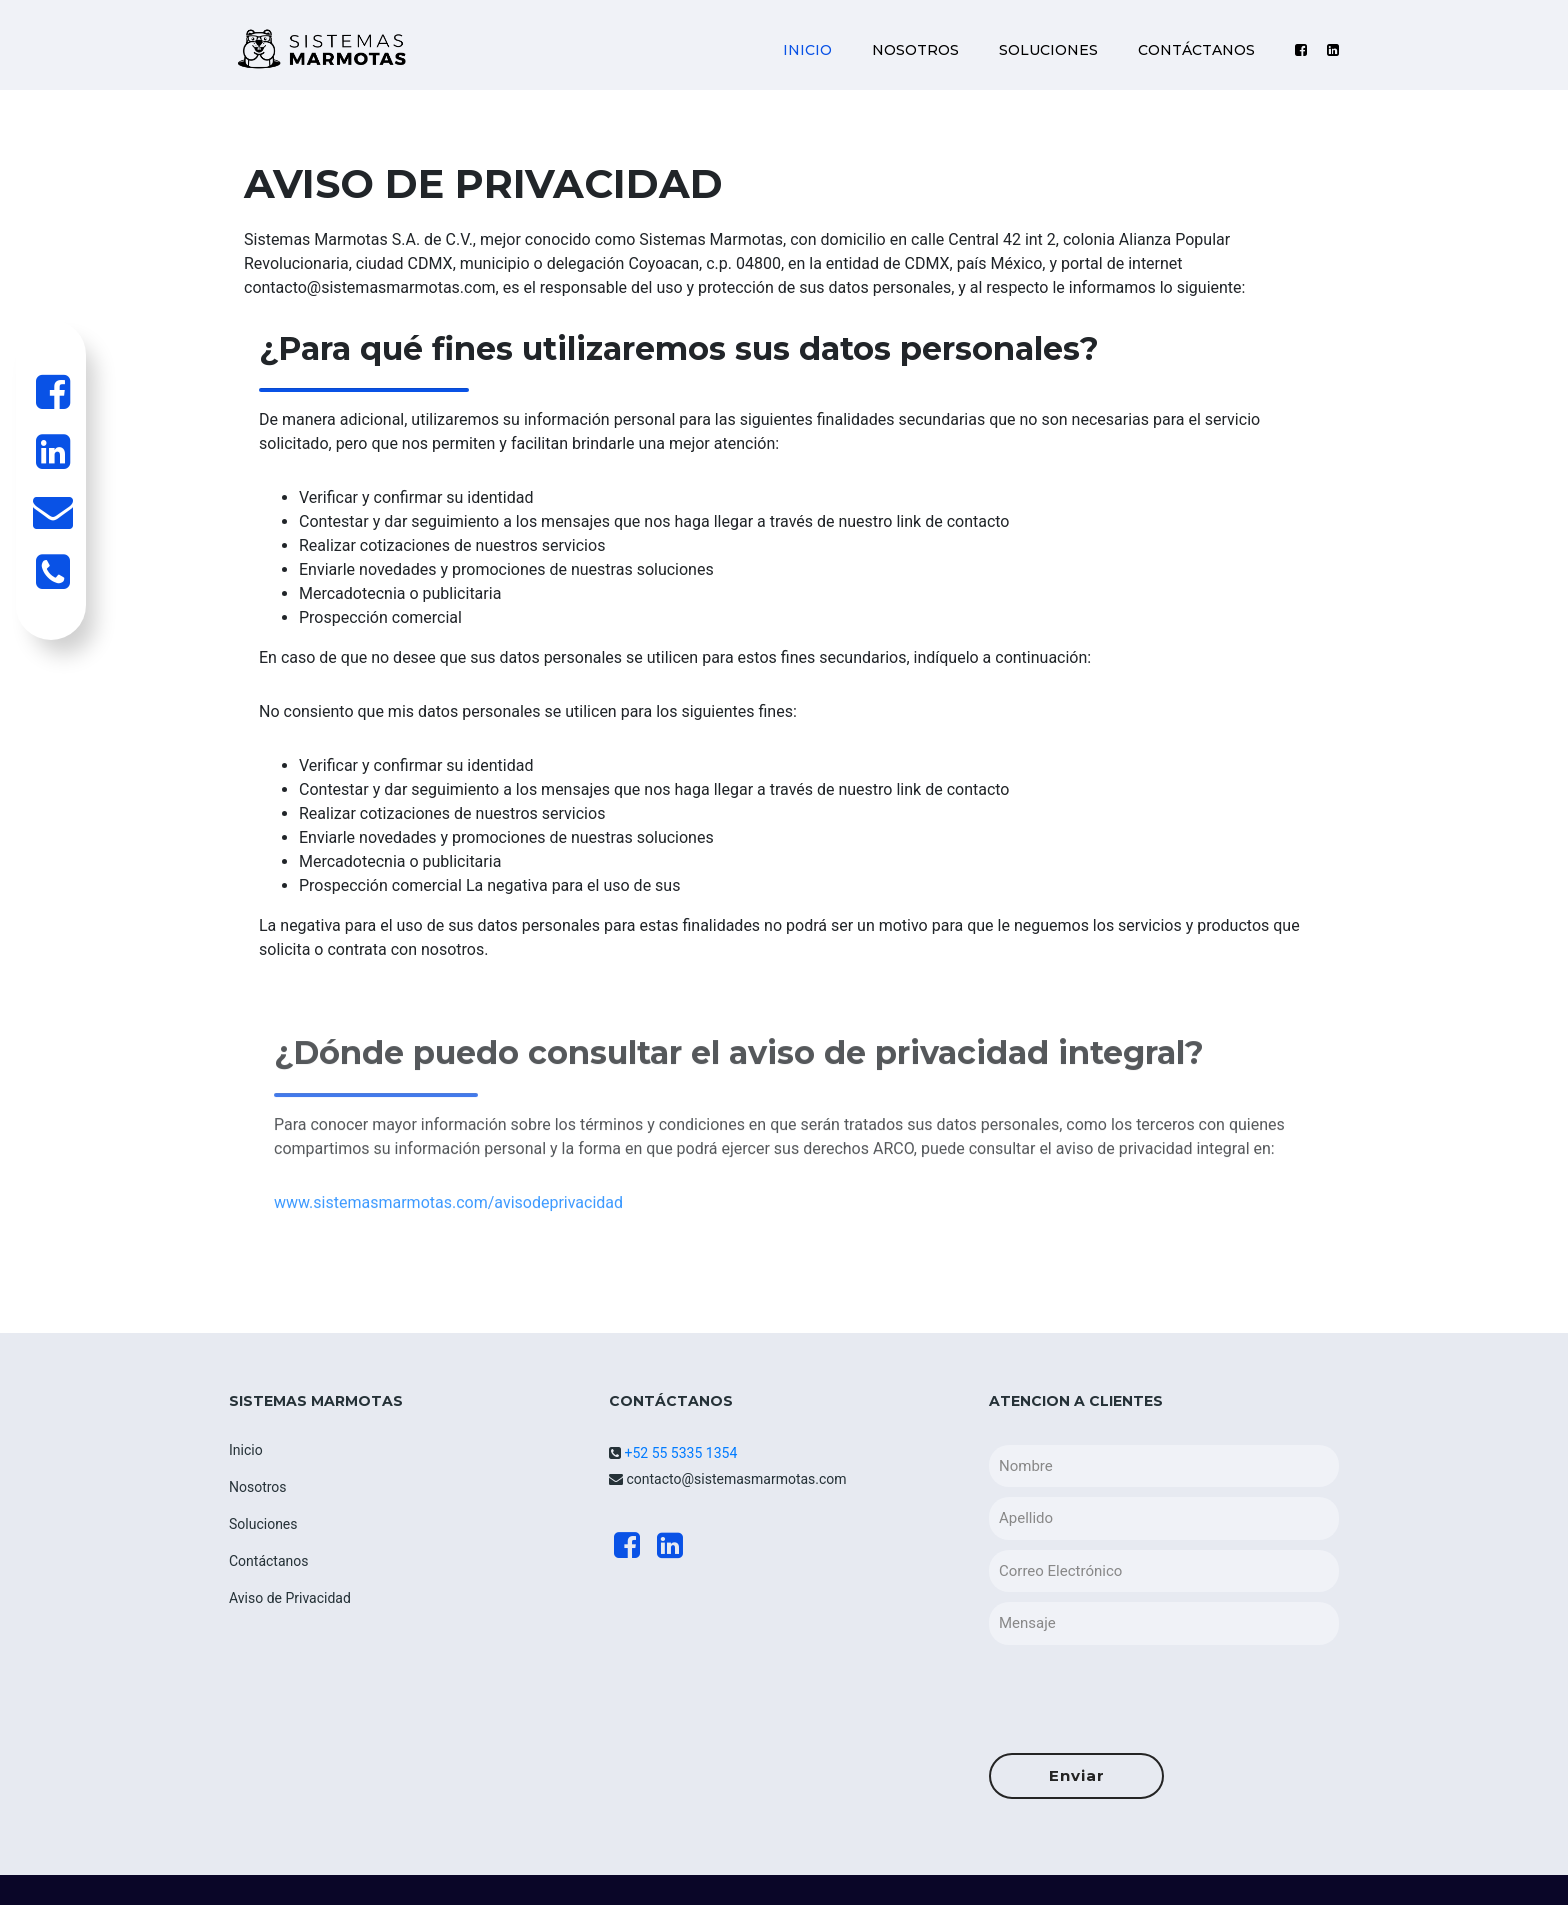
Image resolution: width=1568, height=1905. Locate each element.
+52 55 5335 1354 (679, 1453)
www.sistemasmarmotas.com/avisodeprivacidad (448, 1254)
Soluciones (263, 1524)
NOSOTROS (915, 50)
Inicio (246, 1450)
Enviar (1077, 1775)
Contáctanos (269, 1561)
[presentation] (1141, 1694)
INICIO (807, 50)
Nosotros (258, 1487)
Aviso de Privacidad (290, 1598)
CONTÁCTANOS (1196, 50)
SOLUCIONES (1048, 50)
